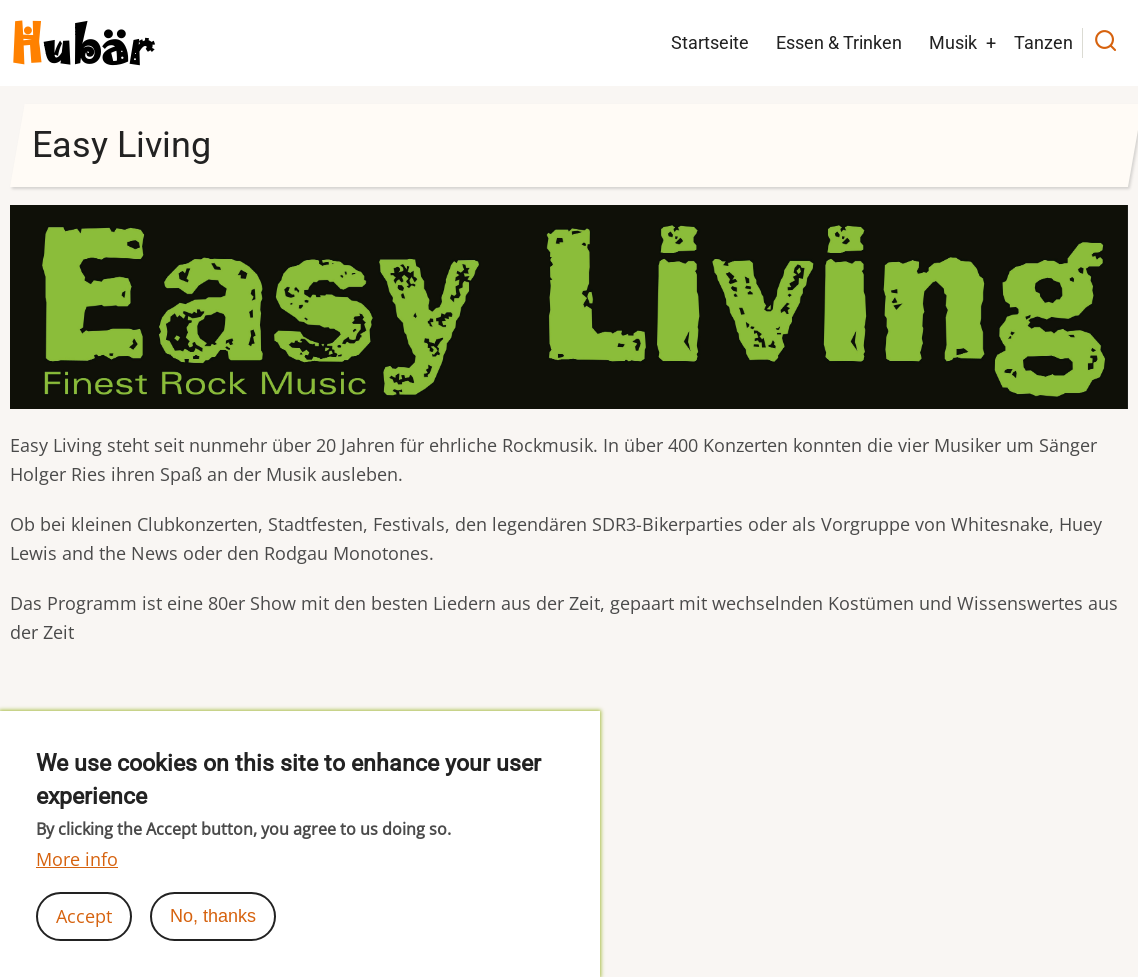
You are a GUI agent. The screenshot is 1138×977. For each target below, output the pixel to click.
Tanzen (1043, 42)
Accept (84, 916)
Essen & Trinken (839, 42)
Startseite (710, 42)
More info (77, 859)
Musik (953, 42)
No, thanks (213, 916)
